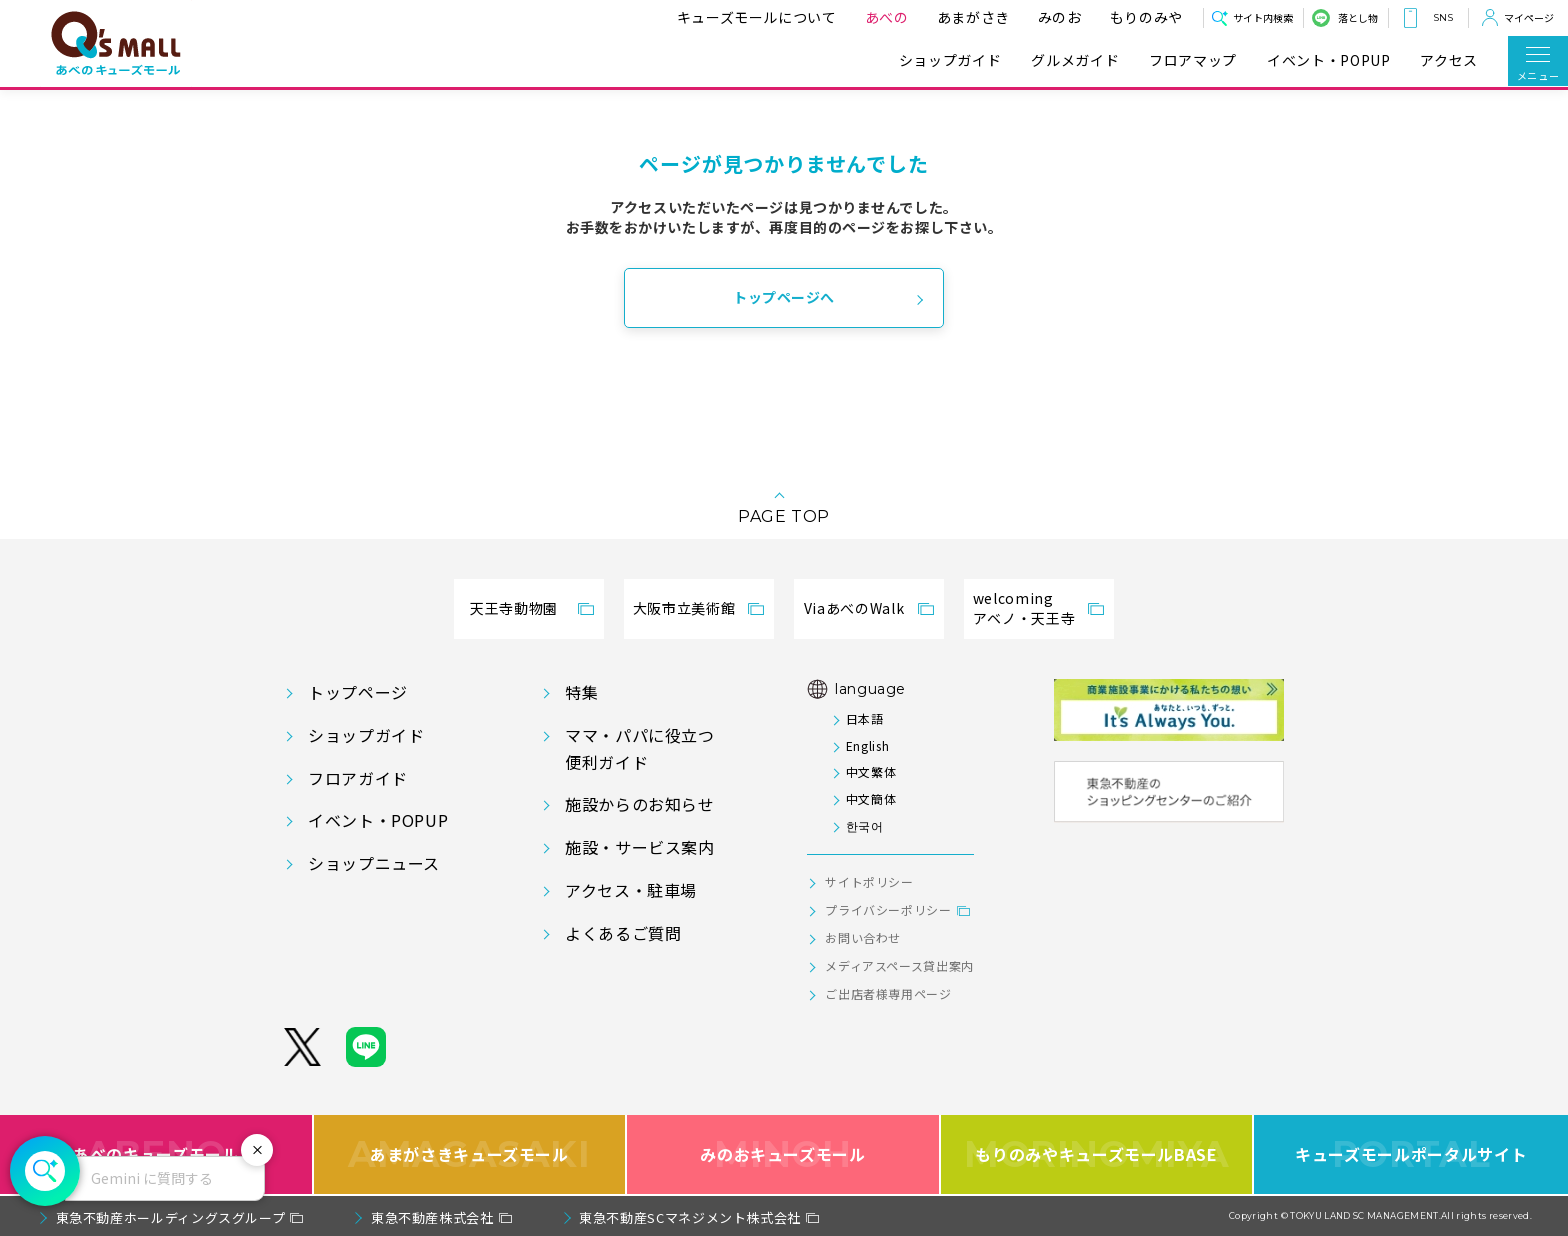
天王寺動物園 (514, 608)
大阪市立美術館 (684, 608)
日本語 (865, 718)
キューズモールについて (749, 17)
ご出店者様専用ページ (888, 993)
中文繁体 (871, 771)
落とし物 (1358, 17)
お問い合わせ (863, 937)
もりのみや (1138, 17)
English (867, 745)
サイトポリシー (869, 881)
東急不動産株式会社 (432, 1217)
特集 (581, 692)
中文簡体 (871, 798)
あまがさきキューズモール (469, 1154)
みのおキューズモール (782, 1154)
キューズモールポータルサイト (1411, 1154)
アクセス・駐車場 (631, 890)
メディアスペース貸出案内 (899, 965)
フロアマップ (1193, 60)
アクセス (1449, 60)
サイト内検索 (1263, 17)
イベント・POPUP (1328, 60)
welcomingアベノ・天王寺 (1024, 608)
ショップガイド (950, 60)
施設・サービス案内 (640, 847)
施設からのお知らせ (640, 804)
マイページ (1529, 17)
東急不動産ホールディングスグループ (171, 1217)
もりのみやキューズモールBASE (1096, 1154)
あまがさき (965, 17)
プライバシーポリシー (888, 909)
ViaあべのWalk (854, 608)
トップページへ (784, 297)
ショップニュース (374, 863)
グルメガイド (1075, 60)
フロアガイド (358, 778)
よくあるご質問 (623, 933)
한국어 (865, 825)
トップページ (358, 692)
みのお (1052, 17)
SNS (1443, 17)
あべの (879, 17)
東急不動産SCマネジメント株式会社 (690, 1217)
